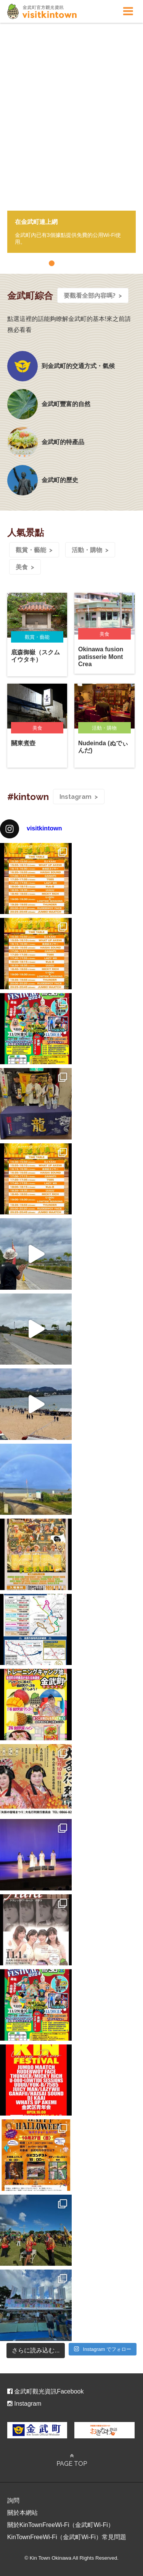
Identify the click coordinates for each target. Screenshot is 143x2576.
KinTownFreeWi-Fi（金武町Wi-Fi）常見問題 (66, 2537)
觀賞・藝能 (31, 550)
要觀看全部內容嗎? (90, 295)
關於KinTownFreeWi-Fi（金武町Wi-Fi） (60, 2525)
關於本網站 (22, 2512)
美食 (22, 567)
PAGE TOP (71, 2460)
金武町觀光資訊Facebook (45, 2391)
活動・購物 (87, 550)
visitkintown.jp (42, 11)
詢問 (13, 2500)
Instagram (75, 796)
